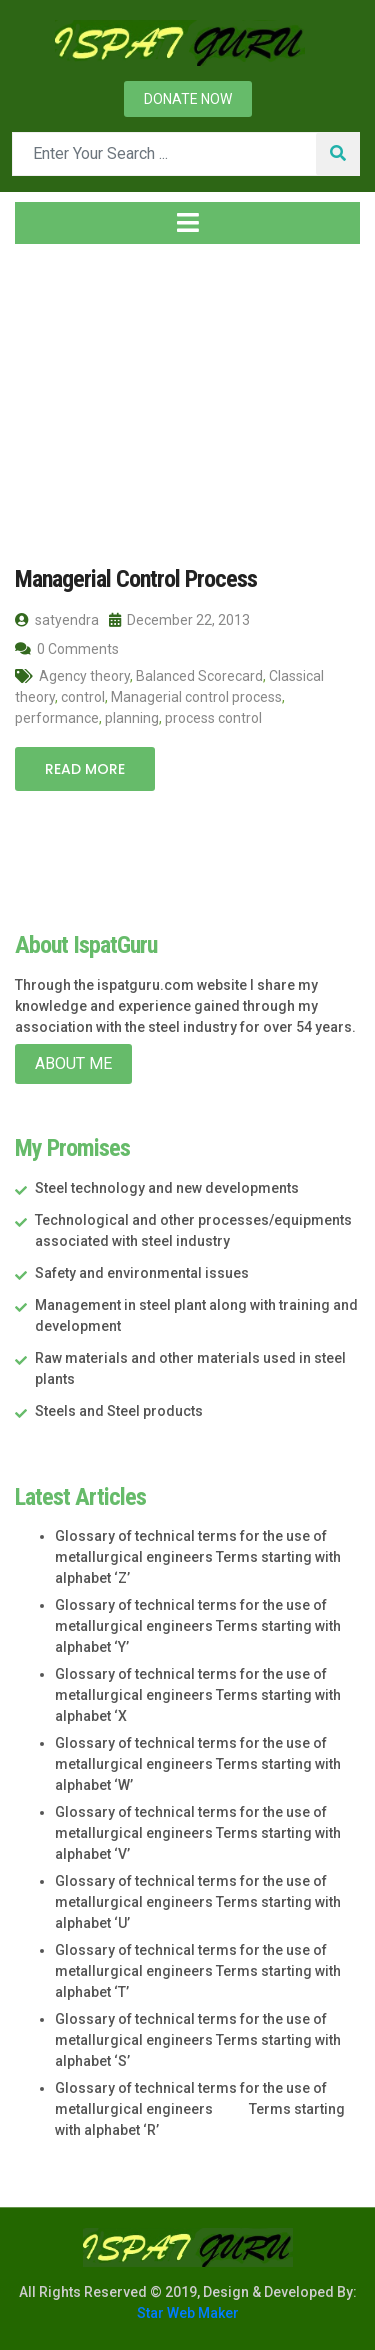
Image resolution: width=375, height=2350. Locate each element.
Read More (85, 769)
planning (132, 718)
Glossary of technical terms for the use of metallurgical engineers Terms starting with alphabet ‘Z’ (198, 1557)
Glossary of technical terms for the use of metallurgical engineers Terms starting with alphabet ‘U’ (198, 1902)
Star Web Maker (188, 2313)
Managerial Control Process (136, 579)
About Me (73, 1063)
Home (46, 379)
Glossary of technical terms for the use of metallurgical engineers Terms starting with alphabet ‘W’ (198, 1764)
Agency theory (84, 676)
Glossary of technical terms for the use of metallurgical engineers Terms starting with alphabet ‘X (198, 1695)
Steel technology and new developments (167, 1188)
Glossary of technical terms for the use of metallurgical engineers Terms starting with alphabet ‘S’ (198, 2040)
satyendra (57, 620)
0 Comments (67, 649)
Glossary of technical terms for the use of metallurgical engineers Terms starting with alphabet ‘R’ (200, 2109)
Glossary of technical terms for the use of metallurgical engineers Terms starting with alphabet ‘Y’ (198, 1626)
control (83, 697)
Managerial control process (196, 697)
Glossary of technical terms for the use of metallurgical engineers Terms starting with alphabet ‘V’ (198, 1833)
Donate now (188, 99)
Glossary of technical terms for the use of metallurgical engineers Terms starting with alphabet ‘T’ (198, 1971)
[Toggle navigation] (187, 223)
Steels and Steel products (119, 1411)
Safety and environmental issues (142, 1273)
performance (57, 718)
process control (213, 718)
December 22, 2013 (179, 620)
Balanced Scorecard (199, 676)
